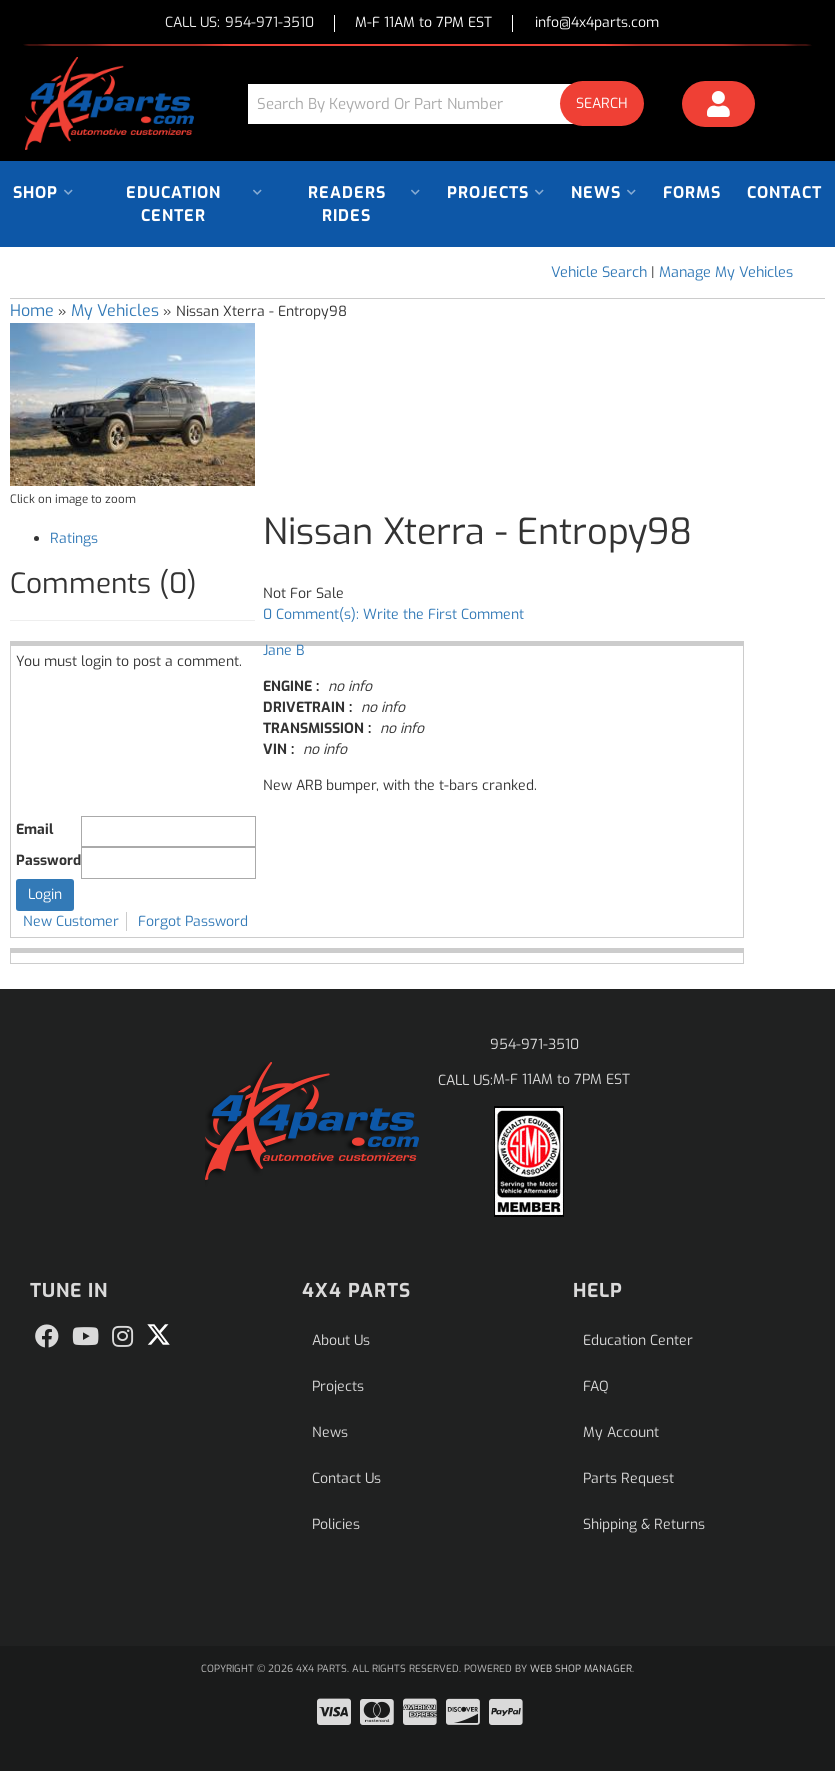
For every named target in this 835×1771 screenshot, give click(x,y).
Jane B (283, 650)
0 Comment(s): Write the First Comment (393, 614)
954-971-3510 (534, 1044)
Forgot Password (193, 921)
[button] (453, 103)
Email (34, 829)
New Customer (71, 921)
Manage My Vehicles (726, 272)
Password (48, 860)
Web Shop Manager (581, 1668)
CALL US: (239, 23)
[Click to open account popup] (718, 107)
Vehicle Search (599, 272)
